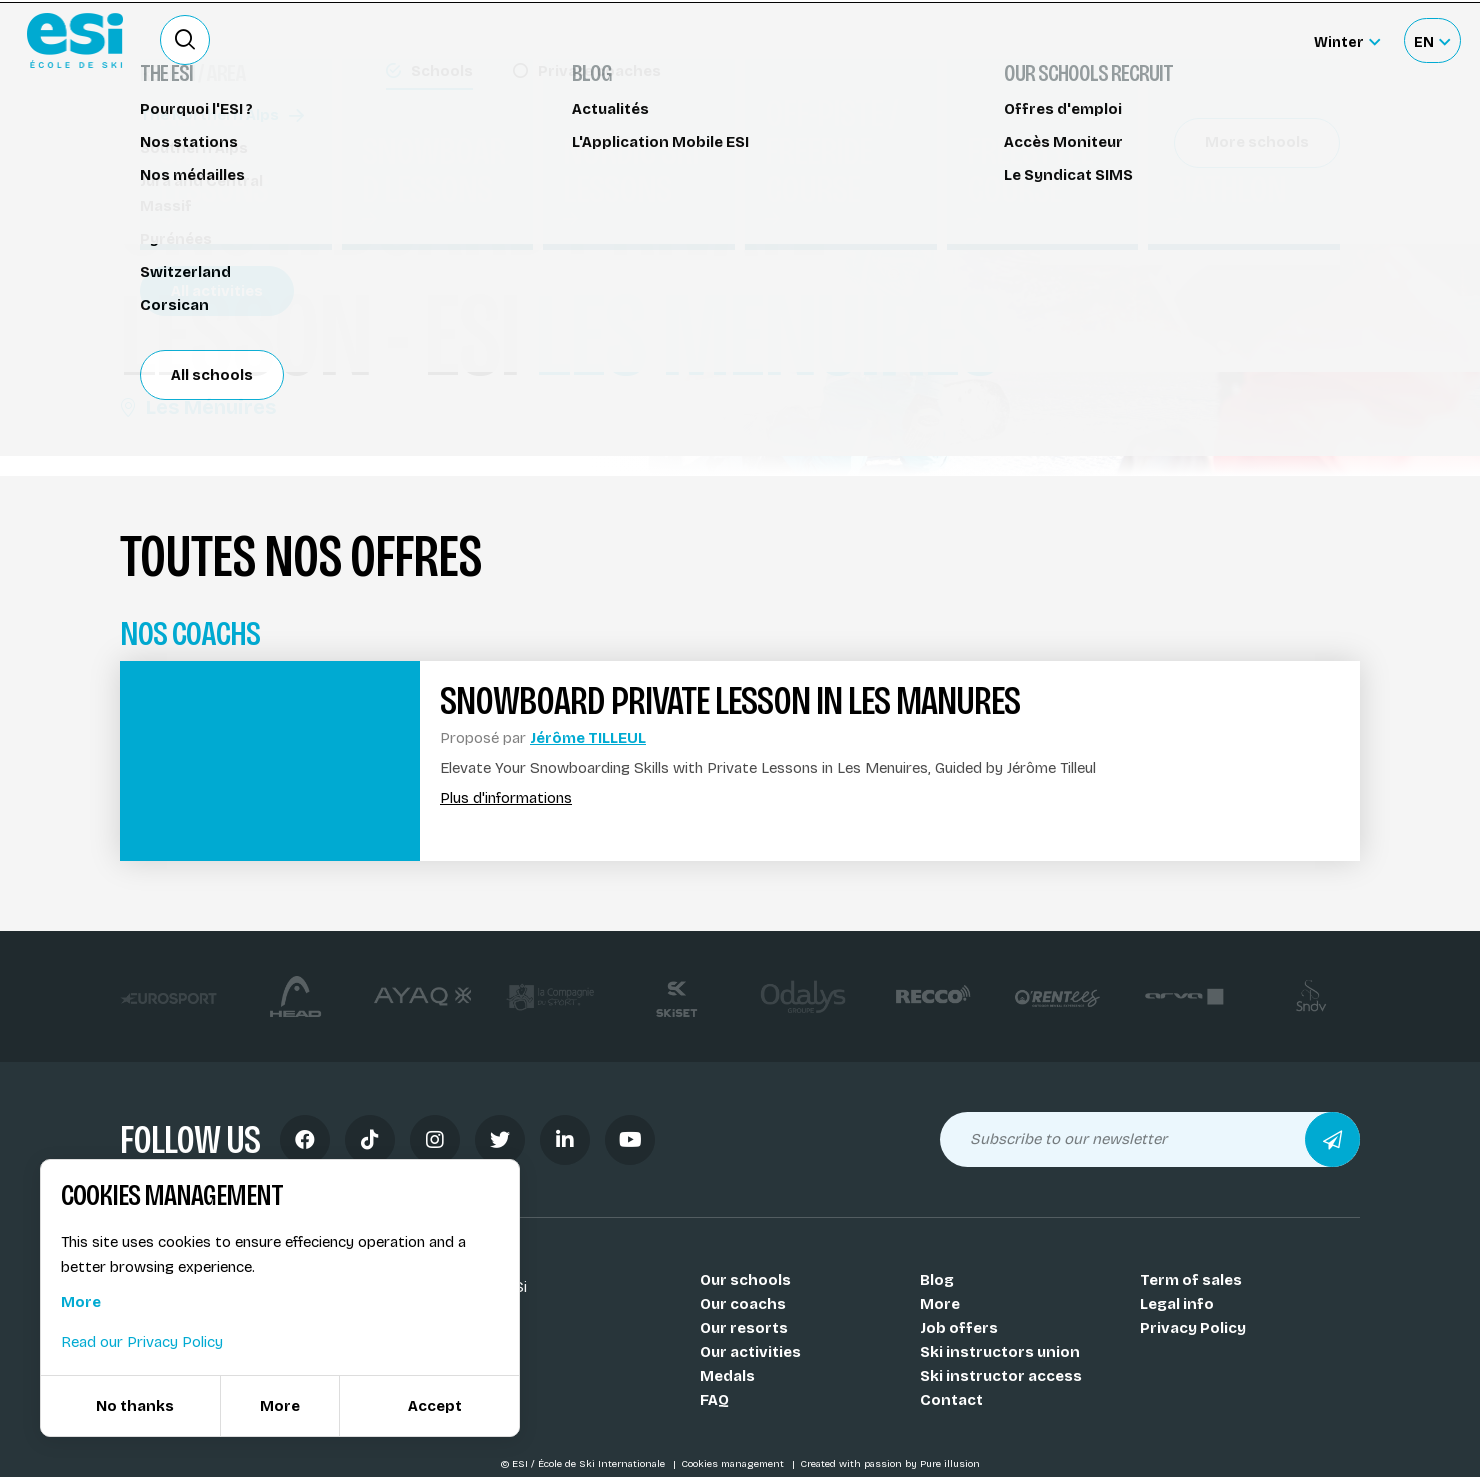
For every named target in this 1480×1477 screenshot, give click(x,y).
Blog (937, 1280)
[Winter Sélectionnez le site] (1347, 40)
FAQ (714, 1400)
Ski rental (1108, 40)
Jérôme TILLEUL (588, 738)
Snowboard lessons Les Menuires (257, 137)
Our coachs (743, 1304)
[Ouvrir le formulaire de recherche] (185, 40)
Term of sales (1191, 1280)
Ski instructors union (1000, 1352)
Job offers (959, 1328)
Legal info (1177, 1304)
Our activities (750, 1352)
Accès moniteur (1236, 42)
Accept (435, 1406)
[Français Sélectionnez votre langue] (1432, 40)
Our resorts (744, 1328)
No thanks (135, 1406)
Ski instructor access (1001, 1376)
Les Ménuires (198, 407)
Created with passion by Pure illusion (890, 1464)
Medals (727, 1376)
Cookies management (734, 1464)
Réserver (1190, 175)
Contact (951, 1400)
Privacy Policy (1193, 1328)
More (940, 1304)
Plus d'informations (506, 798)
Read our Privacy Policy (142, 1342)
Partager (1190, 232)
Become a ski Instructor (962, 40)
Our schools (745, 1280)
